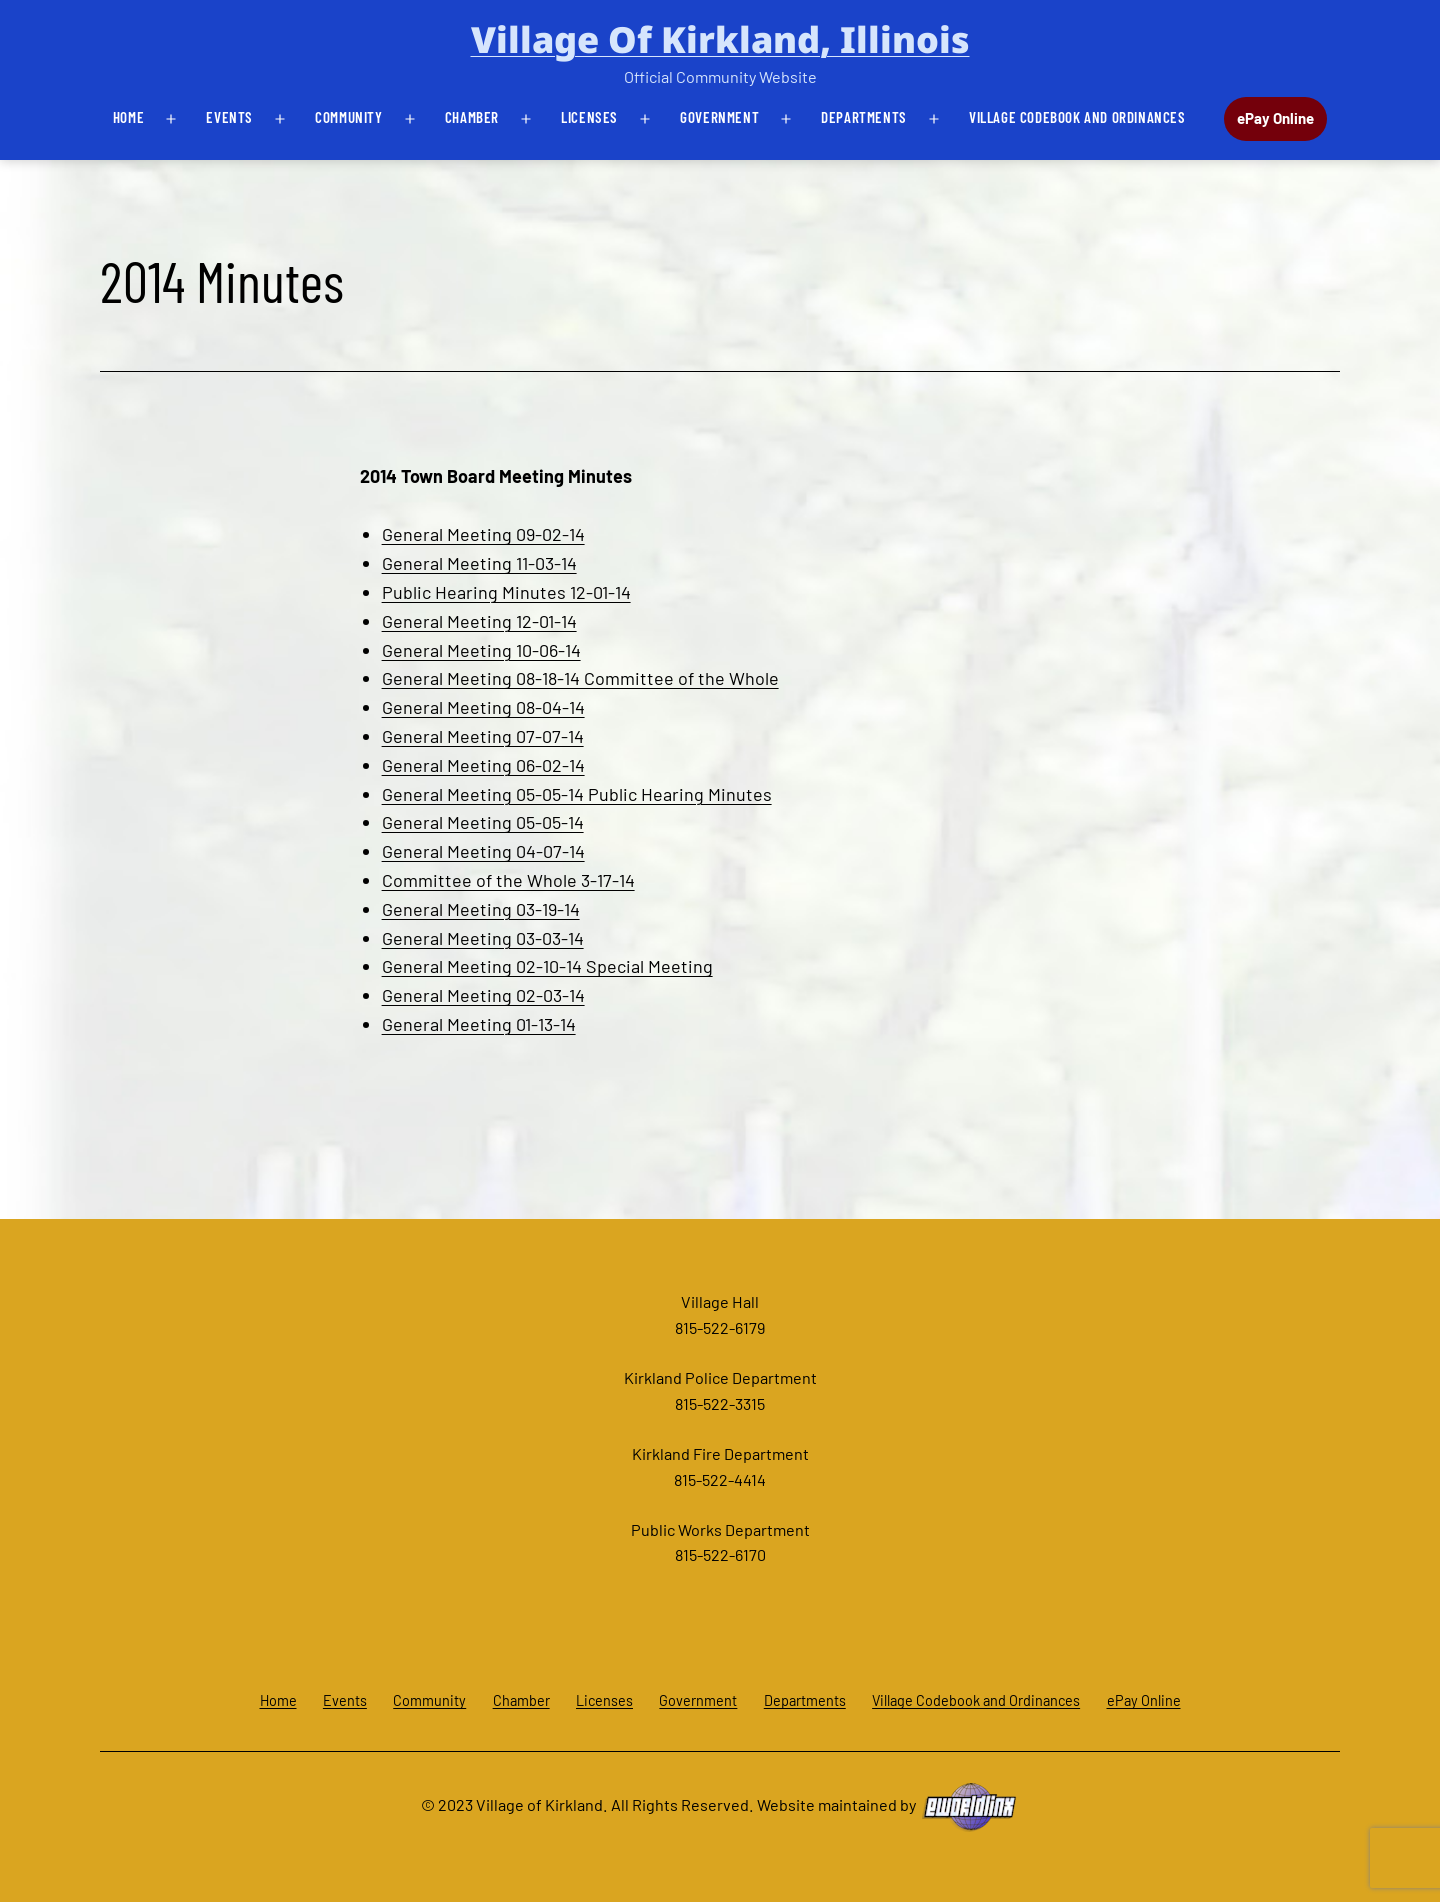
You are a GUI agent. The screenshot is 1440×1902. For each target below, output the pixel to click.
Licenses (589, 117)
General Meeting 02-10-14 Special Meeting (547, 966)
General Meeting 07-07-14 (483, 736)
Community (348, 117)
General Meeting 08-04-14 (483, 707)
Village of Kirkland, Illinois (720, 39)
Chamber (472, 117)
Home (128, 117)
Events (229, 117)
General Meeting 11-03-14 (479, 563)
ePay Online (1275, 118)
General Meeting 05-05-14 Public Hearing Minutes (577, 794)
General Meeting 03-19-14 (481, 909)
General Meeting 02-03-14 (483, 995)
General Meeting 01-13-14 (479, 1024)
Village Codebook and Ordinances (1077, 117)
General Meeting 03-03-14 (483, 938)
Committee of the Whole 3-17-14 (508, 880)
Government (719, 117)
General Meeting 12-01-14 (479, 621)
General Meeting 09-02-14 (483, 534)
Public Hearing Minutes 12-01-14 (506, 592)
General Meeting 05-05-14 (483, 822)
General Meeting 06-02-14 (483, 765)
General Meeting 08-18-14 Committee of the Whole (580, 678)
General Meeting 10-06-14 (481, 650)
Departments (864, 117)
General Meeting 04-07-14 (483, 851)
